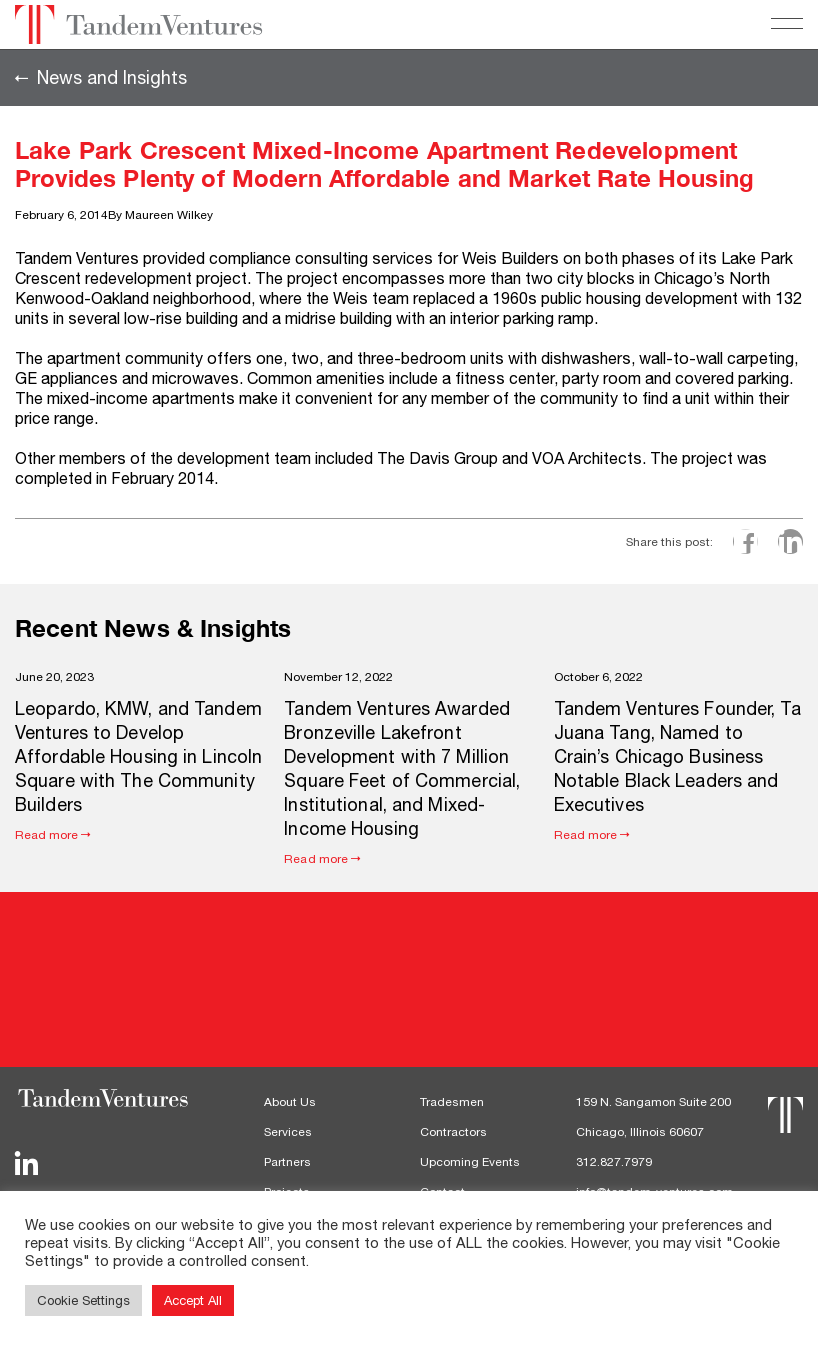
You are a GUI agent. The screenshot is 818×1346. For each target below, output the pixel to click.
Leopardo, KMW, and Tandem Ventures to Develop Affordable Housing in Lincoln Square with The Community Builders (138, 756)
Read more (47, 835)
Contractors (453, 1132)
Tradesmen (452, 1102)
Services (288, 1132)
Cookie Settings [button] (83, 1300)
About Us (290, 1102)
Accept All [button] (193, 1300)
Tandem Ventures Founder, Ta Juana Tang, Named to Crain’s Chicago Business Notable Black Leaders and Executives (677, 756)
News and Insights (112, 78)
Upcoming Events (470, 1162)
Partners (287, 1162)
